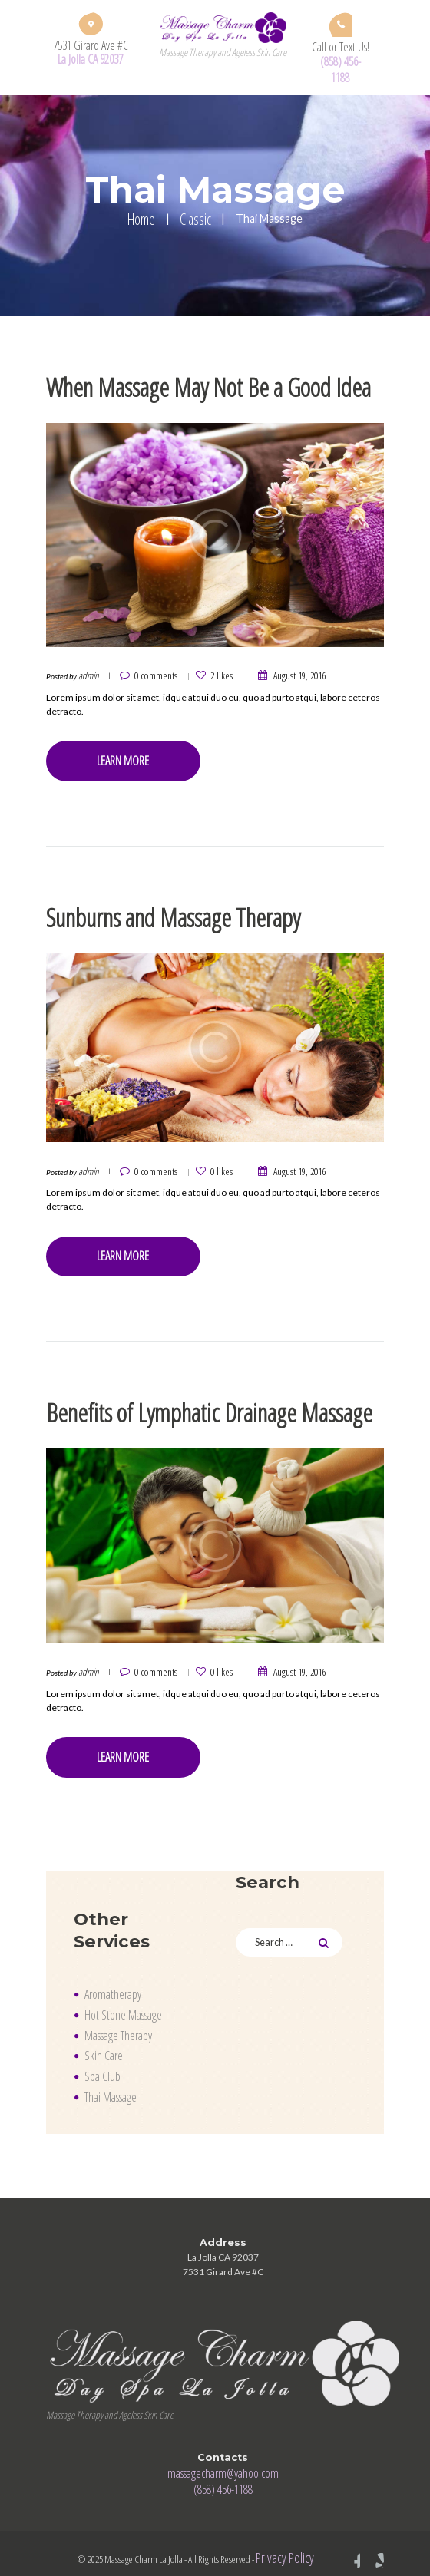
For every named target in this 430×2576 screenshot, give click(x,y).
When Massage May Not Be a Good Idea (201, 386)
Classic (195, 219)
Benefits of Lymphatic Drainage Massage (201, 1404)
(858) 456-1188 (340, 69)
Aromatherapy (112, 1982)
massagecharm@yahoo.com (223, 2460)
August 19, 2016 (290, 674)
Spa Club (102, 2064)
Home (141, 219)
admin (88, 674)
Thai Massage (110, 2085)
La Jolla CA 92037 (90, 59)
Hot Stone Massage (122, 2003)
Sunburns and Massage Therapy (169, 912)
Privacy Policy (285, 2545)
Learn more (121, 757)
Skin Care (103, 2044)
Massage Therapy (117, 2024)
